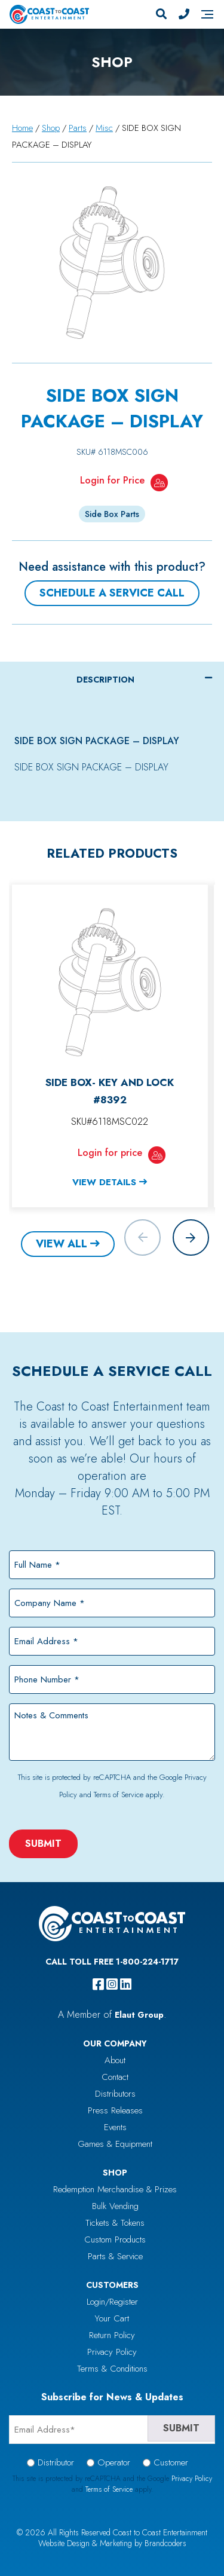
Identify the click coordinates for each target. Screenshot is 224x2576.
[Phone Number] (184, 14)
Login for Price (112, 480)
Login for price (110, 1152)
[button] (191, 1237)
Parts (78, 127)
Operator (113, 2462)
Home (22, 127)
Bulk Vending (115, 2206)
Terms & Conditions (112, 2368)
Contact (115, 2077)
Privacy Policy (112, 2351)
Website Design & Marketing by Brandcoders (112, 2543)
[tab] (112, 679)
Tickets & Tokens (115, 2222)
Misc (104, 127)
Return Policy (112, 2335)
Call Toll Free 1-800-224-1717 (112, 1962)
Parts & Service (115, 2256)
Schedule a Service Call (112, 593)
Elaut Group (139, 2015)
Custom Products (115, 2239)
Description (105, 680)
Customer (171, 2462)
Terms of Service (118, 1794)
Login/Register (112, 2301)
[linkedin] (125, 1984)
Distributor (56, 2462)
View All (61, 1244)
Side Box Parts (112, 514)
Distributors (115, 2093)
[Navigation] (207, 14)
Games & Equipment (115, 2143)
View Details (104, 1182)
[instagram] (112, 1984)
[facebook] (98, 1984)
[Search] (161, 14)
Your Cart (112, 2318)
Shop (51, 127)
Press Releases (115, 2110)
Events (115, 2127)
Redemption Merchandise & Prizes (115, 2189)
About (115, 2060)
